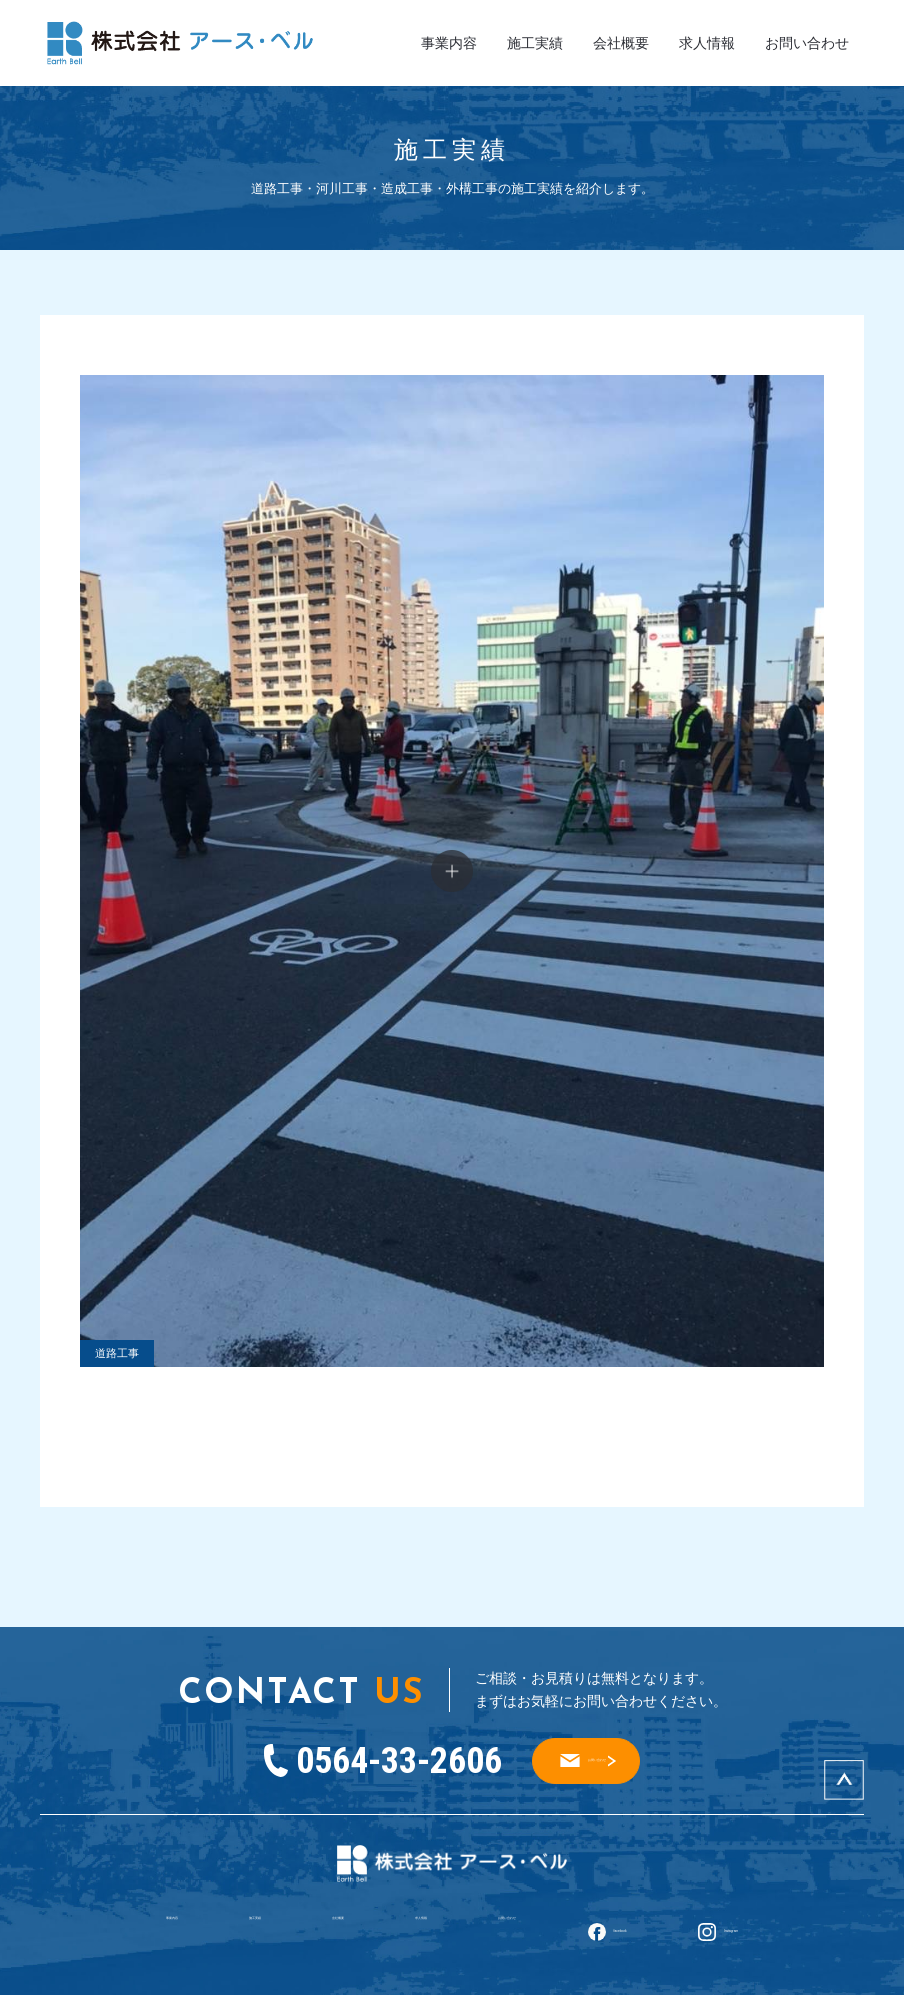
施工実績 (535, 43)
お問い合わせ (807, 43)
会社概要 (621, 43)
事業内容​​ (449, 43)
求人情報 (707, 43)
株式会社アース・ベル (405, 1975)
